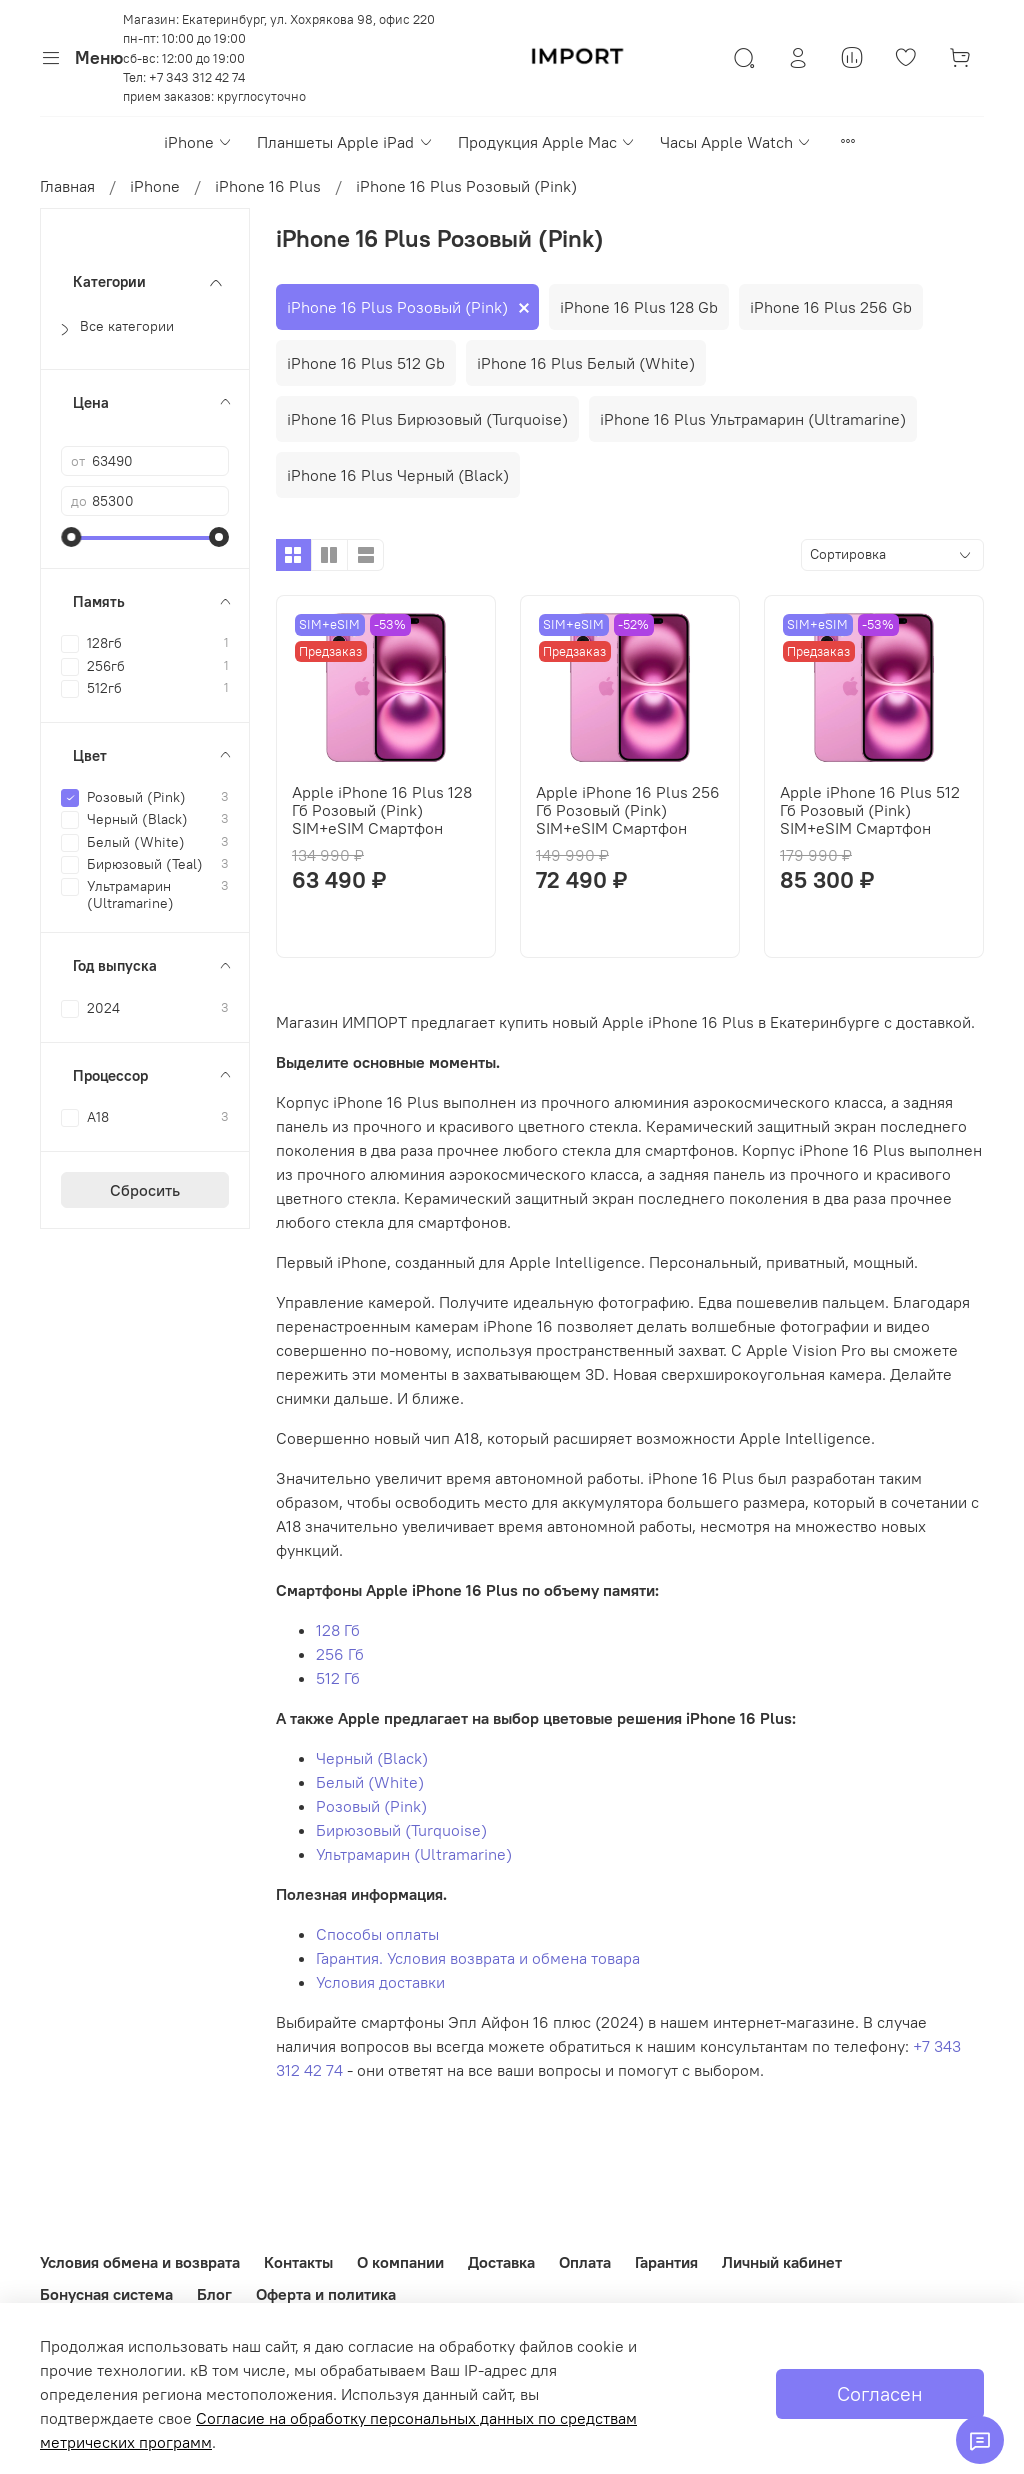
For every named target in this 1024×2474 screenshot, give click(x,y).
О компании (400, 2262)
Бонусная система (106, 2294)
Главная (67, 186)
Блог (214, 2294)
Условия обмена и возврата (140, 2262)
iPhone (198, 142)
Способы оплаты (377, 1934)
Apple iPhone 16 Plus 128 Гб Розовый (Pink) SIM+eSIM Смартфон (382, 810)
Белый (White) (370, 1782)
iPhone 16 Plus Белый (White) (586, 363)
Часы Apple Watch (736, 142)
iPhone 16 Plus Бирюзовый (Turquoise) (427, 419)
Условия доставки (380, 1982)
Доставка (501, 2262)
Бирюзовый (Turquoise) (401, 1830)
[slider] (71, 537)
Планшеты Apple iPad (345, 142)
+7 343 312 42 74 (197, 77)
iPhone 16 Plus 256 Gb (831, 307)
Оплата (585, 2262)
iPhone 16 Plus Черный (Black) (398, 475)
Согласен (880, 2393)
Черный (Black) (372, 1758)
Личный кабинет (782, 2262)
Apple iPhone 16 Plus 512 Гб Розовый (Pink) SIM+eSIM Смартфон (870, 810)
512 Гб (338, 1678)
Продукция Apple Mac (547, 142)
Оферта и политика (326, 2294)
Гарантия (666, 2262)
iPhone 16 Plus (268, 186)
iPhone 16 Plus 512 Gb (366, 363)
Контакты (298, 2262)
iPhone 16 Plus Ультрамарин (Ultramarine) (753, 419)
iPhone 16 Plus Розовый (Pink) (397, 307)
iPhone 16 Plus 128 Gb (639, 307)
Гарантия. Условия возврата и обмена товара (478, 1958)
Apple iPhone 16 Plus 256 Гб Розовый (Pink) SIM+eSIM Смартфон (628, 810)
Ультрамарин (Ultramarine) (414, 1854)
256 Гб (340, 1654)
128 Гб (338, 1630)
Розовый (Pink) (371, 1806)
